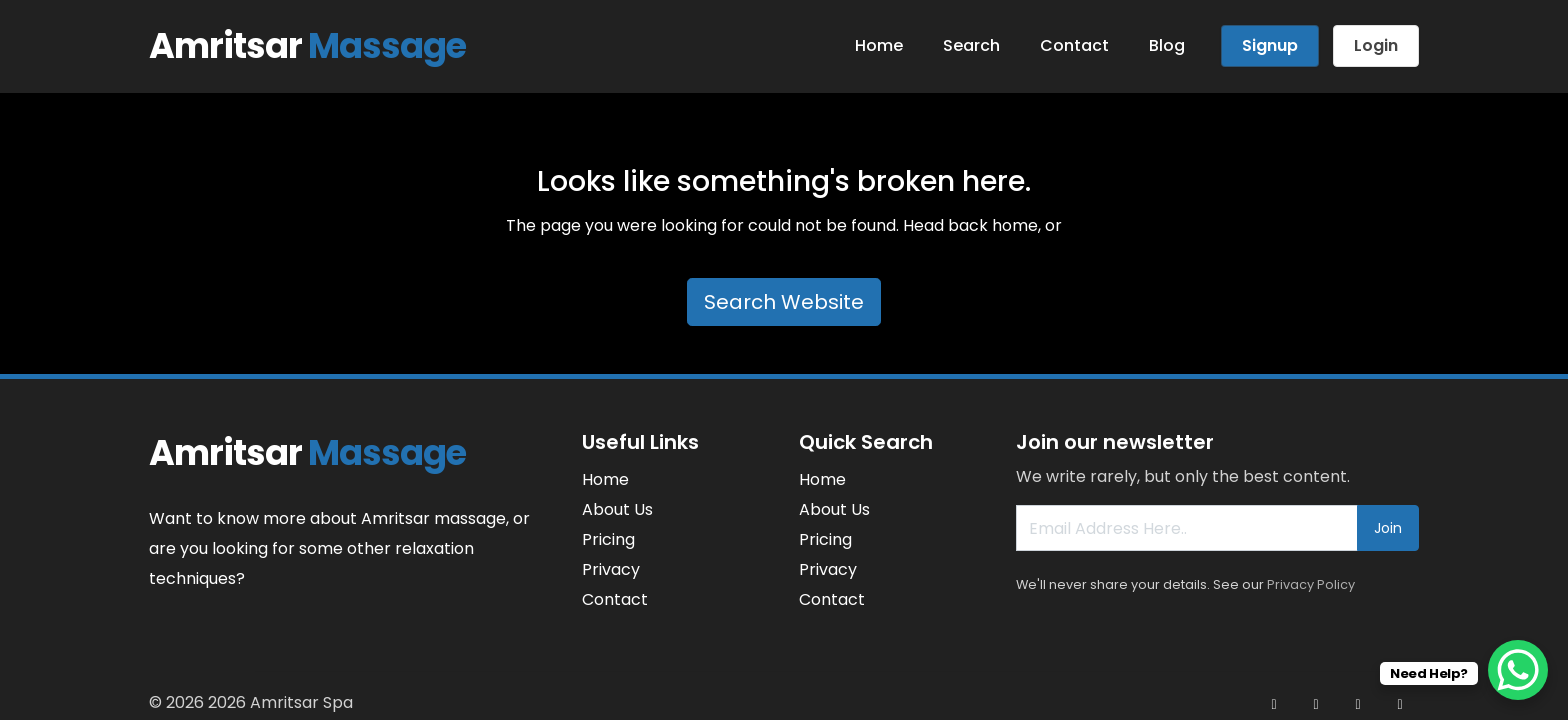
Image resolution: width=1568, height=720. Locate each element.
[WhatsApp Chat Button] (1518, 670)
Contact (1074, 45)
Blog (1167, 45)
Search (971, 45)
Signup (1270, 45)
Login (1376, 45)
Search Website (784, 302)
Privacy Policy (1311, 584)
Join (1388, 528)
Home (879, 45)
